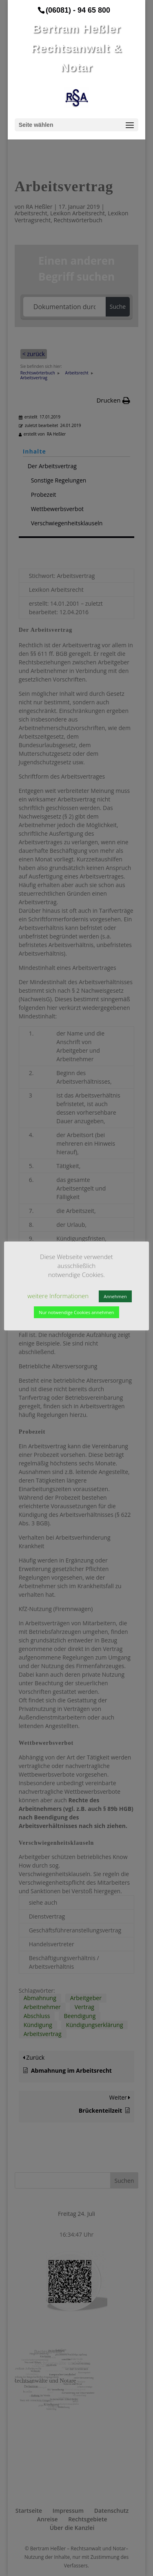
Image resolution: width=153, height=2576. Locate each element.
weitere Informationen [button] (58, 1296)
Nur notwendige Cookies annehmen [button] (76, 1312)
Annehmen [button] (115, 1296)
